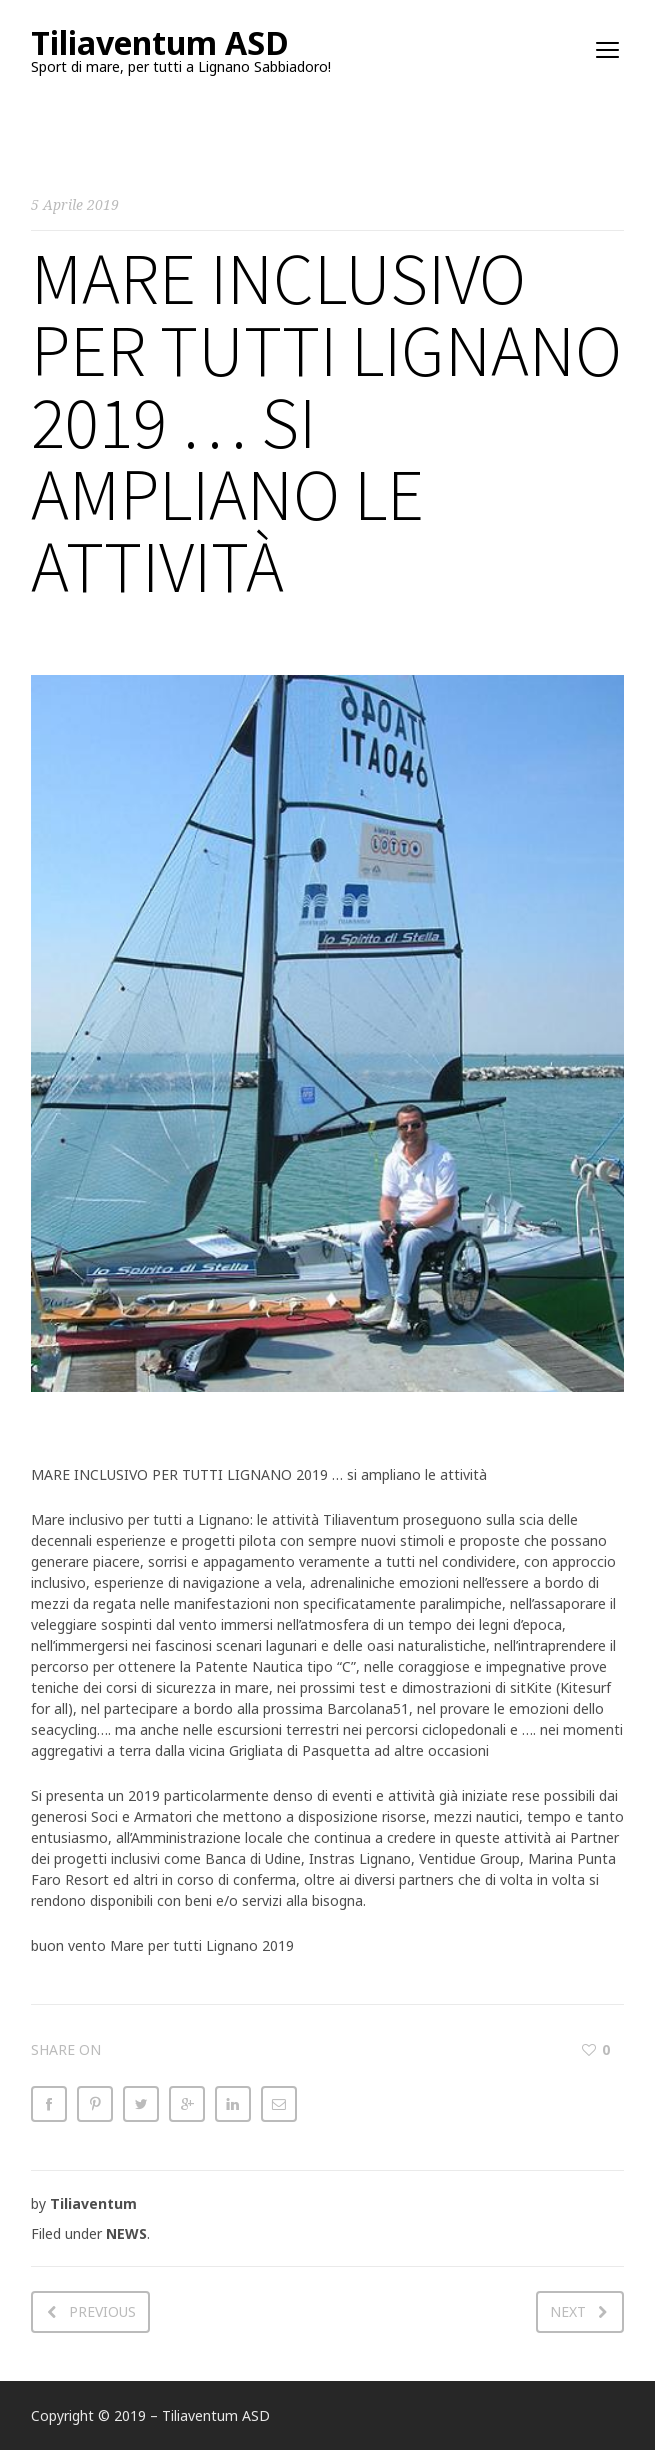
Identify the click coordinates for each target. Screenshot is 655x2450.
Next (568, 2311)
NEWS (126, 2233)
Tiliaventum (93, 2203)
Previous (102, 2311)
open (608, 50)
